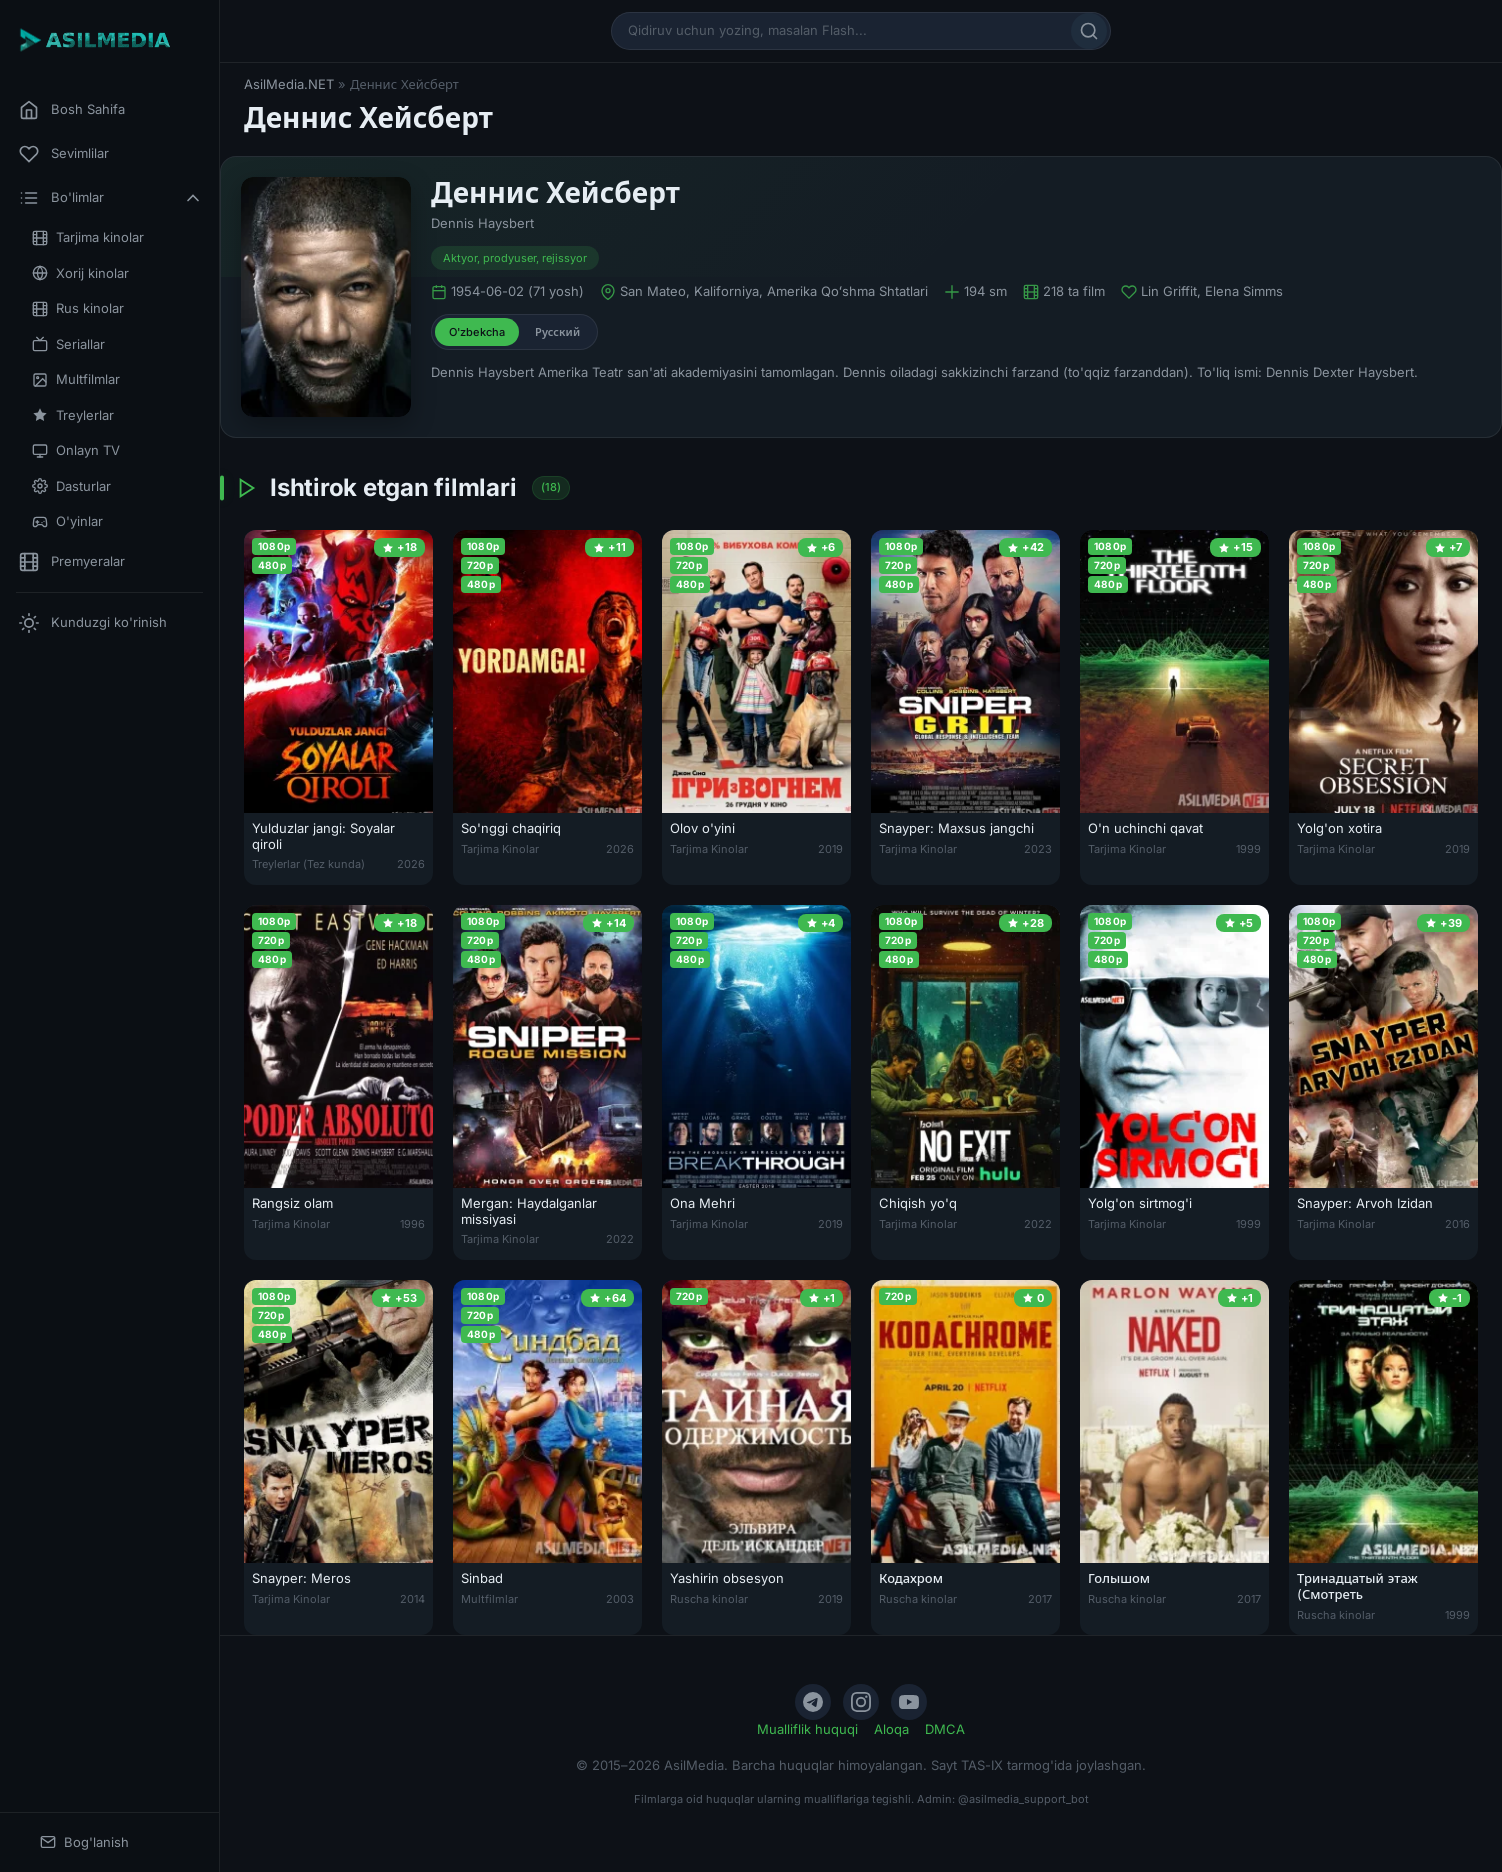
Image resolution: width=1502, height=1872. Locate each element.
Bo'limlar (111, 198)
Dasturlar (71, 486)
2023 (1038, 849)
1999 (1248, 849)
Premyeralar (72, 562)
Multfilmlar (76, 379)
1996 (412, 1224)
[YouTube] (909, 1702)
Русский (557, 332)
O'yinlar (67, 521)
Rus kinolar (78, 308)
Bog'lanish (84, 1842)
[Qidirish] (1089, 31)
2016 (1457, 1224)
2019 (830, 849)
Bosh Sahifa (72, 110)
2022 (620, 1239)
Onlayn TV (76, 450)
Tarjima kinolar (88, 237)
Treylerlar (73, 415)
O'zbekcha (477, 332)
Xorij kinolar (80, 273)
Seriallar (68, 344)
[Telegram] (813, 1702)
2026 (411, 864)
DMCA (945, 1729)
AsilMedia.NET (289, 84)
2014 (412, 1599)
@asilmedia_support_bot (1023, 1799)
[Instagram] (861, 1702)
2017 (1040, 1599)
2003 (620, 1599)
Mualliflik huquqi (807, 1729)
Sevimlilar (64, 154)
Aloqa (891, 1729)
